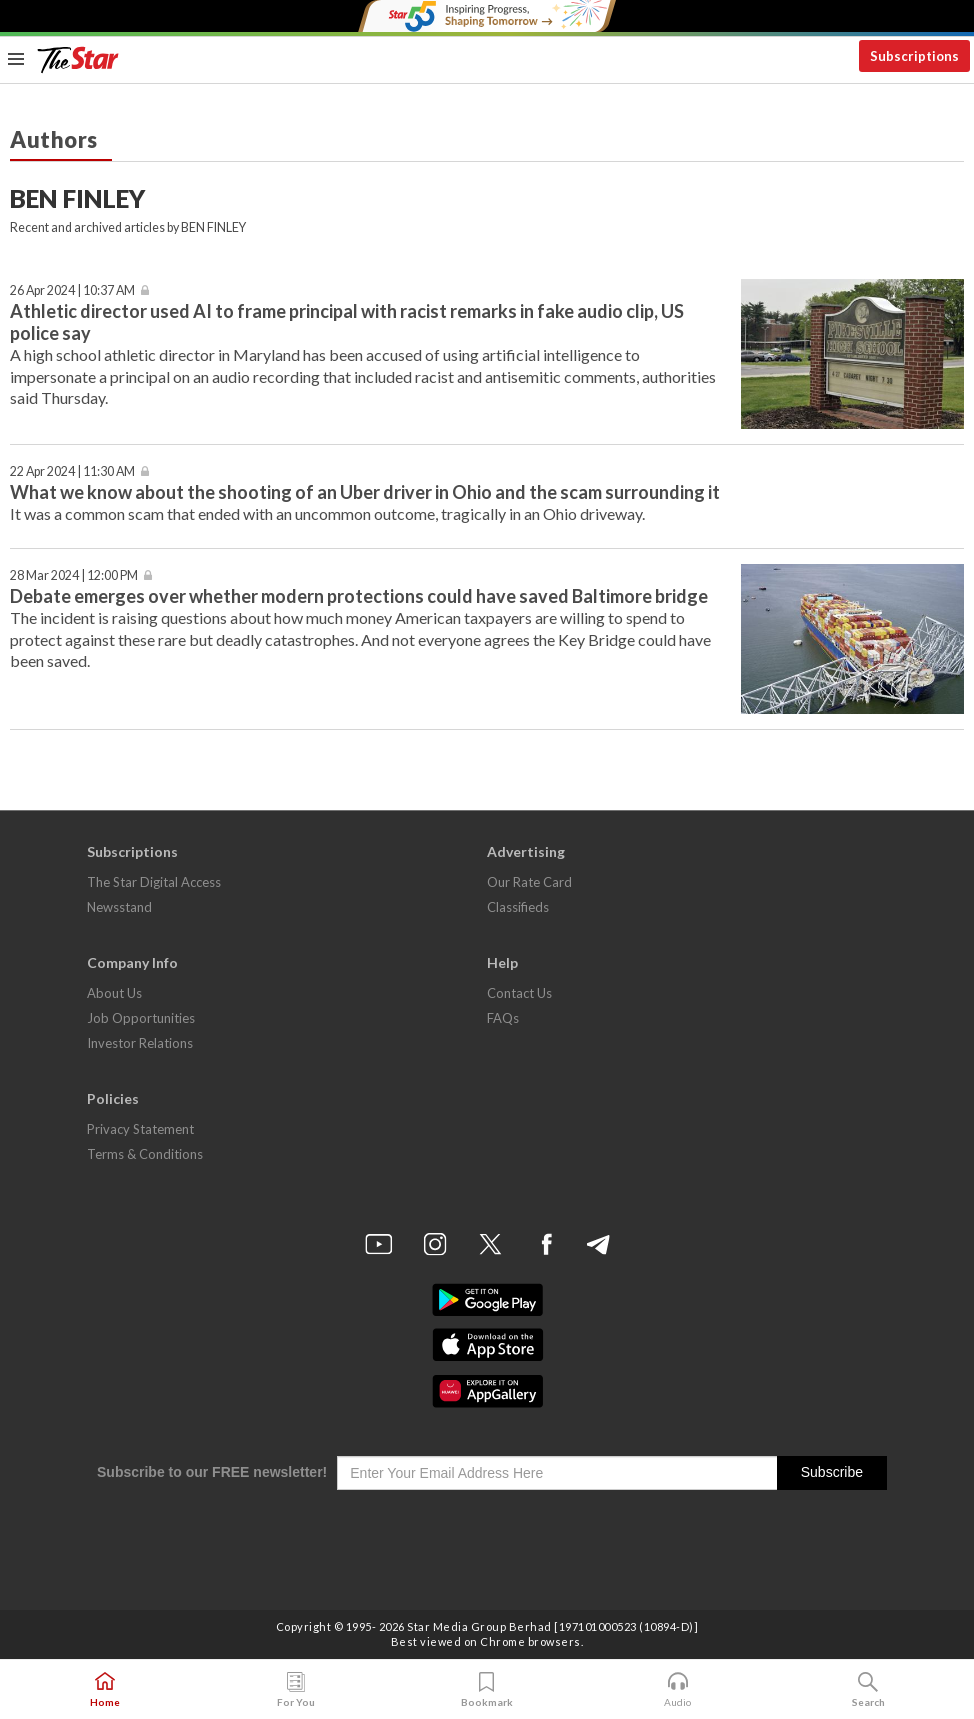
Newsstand (119, 907)
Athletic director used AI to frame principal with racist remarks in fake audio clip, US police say (347, 321)
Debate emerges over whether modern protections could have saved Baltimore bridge (359, 596)
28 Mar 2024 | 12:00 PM (74, 575)
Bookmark (487, 1690)
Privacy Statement (140, 1129)
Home (105, 1690)
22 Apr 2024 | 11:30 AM (72, 471)
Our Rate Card (529, 882)
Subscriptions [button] (914, 56)
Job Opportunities (141, 1018)
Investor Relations (140, 1043)
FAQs (503, 1018)
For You (296, 1690)
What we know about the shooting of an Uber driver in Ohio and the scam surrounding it (365, 492)
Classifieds (518, 907)
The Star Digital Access (154, 882)
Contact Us (519, 993)
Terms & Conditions (145, 1154)
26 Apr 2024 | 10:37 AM (72, 290)
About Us (114, 993)
